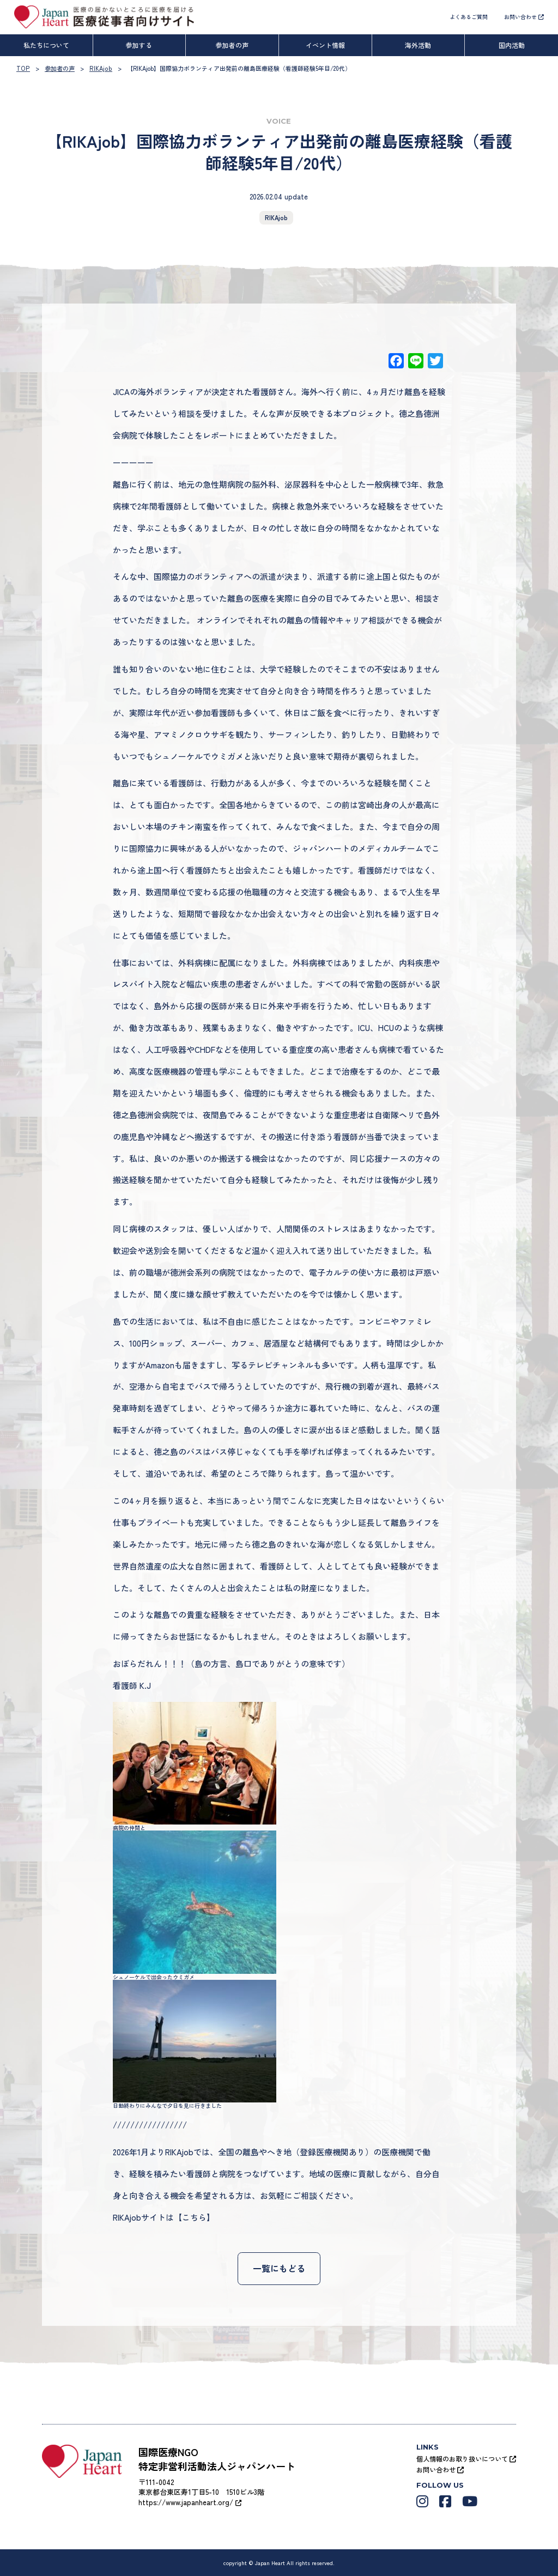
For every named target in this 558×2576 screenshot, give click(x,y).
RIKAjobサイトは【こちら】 (164, 2216)
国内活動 (512, 45)
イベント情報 (325, 45)
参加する (139, 45)
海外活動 (418, 45)
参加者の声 (232, 45)
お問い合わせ (524, 17)
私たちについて (46, 45)
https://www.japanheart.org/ (189, 2501)
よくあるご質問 (469, 17)
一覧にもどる (279, 2268)
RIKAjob (276, 217)
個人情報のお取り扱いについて (466, 2458)
